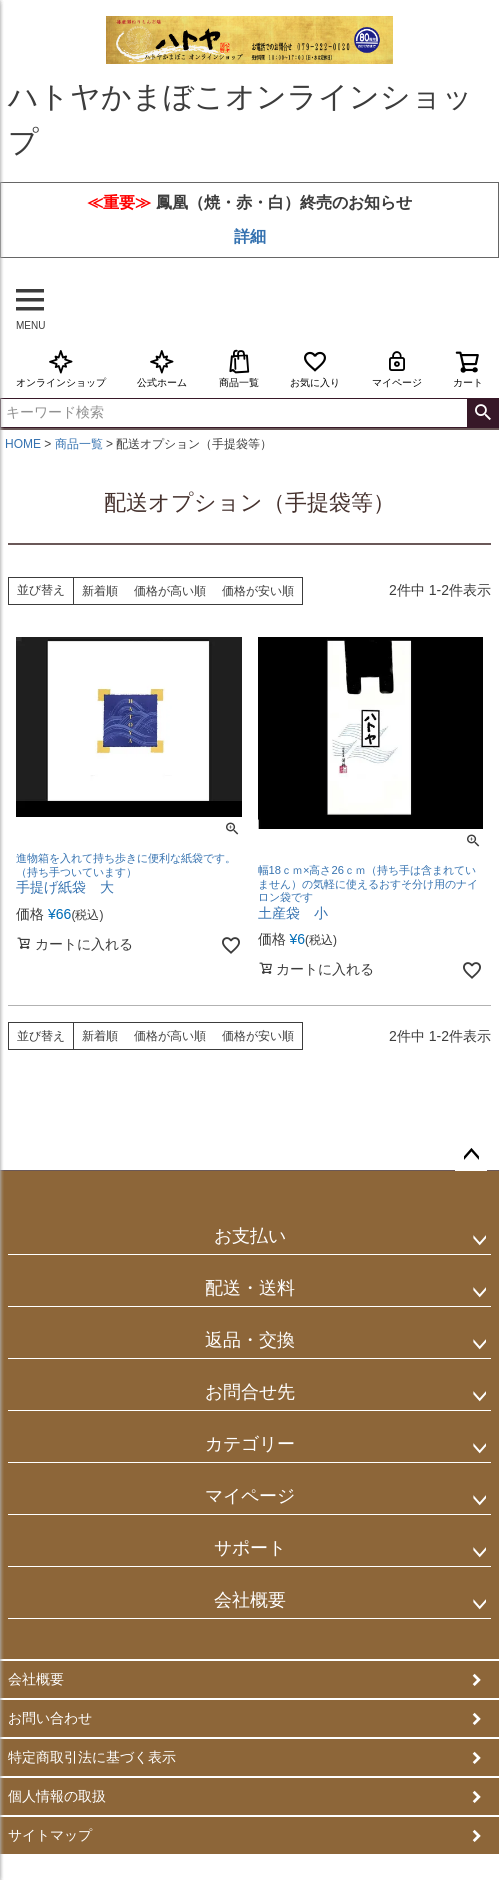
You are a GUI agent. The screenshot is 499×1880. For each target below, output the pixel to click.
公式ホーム (162, 368)
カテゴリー (250, 1444)
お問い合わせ (50, 1718)
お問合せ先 (250, 1392)
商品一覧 (239, 368)
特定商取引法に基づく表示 (92, 1757)
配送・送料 (250, 1288)
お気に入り (315, 368)
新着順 (100, 591)
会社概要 (250, 1600)
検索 (482, 413)
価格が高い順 (170, 591)
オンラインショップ (61, 368)
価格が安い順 (258, 591)
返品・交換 (250, 1340)
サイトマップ (50, 1835)
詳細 (250, 236)
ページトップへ (471, 1155)
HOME (23, 444)
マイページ (397, 368)
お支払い (250, 1236)
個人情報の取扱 (57, 1796)
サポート (250, 1548)
